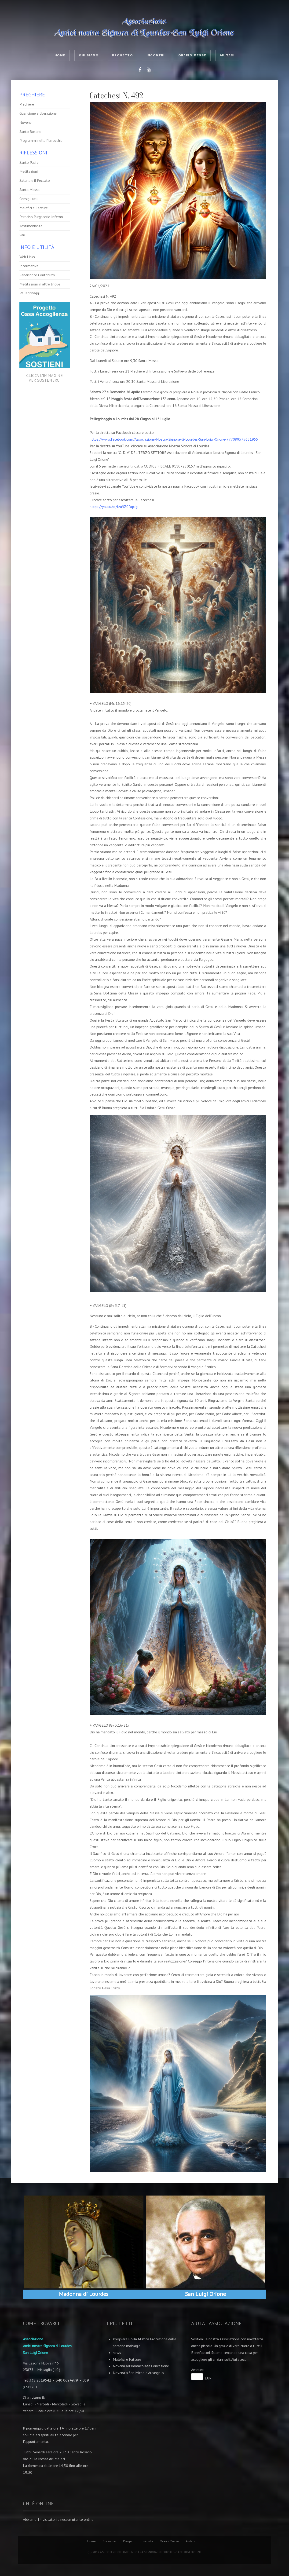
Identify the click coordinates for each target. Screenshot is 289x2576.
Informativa (28, 265)
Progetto (122, 55)
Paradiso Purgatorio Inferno (41, 216)
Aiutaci (227, 55)
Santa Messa (29, 189)
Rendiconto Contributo (37, 275)
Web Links (27, 256)
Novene (25, 122)
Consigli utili (28, 198)
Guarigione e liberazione (38, 113)
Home (60, 55)
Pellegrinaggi (29, 293)
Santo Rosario (30, 131)
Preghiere (26, 104)
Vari (22, 235)
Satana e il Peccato (34, 180)
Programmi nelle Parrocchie (40, 140)
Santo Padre (29, 162)
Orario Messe (192, 55)
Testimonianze (30, 225)
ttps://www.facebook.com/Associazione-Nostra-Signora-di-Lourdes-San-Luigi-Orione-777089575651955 (174, 439)
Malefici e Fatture (33, 207)
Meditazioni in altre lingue (39, 284)
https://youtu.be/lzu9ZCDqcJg (114, 506)
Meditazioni (28, 171)
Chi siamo (89, 55)
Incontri (155, 55)
